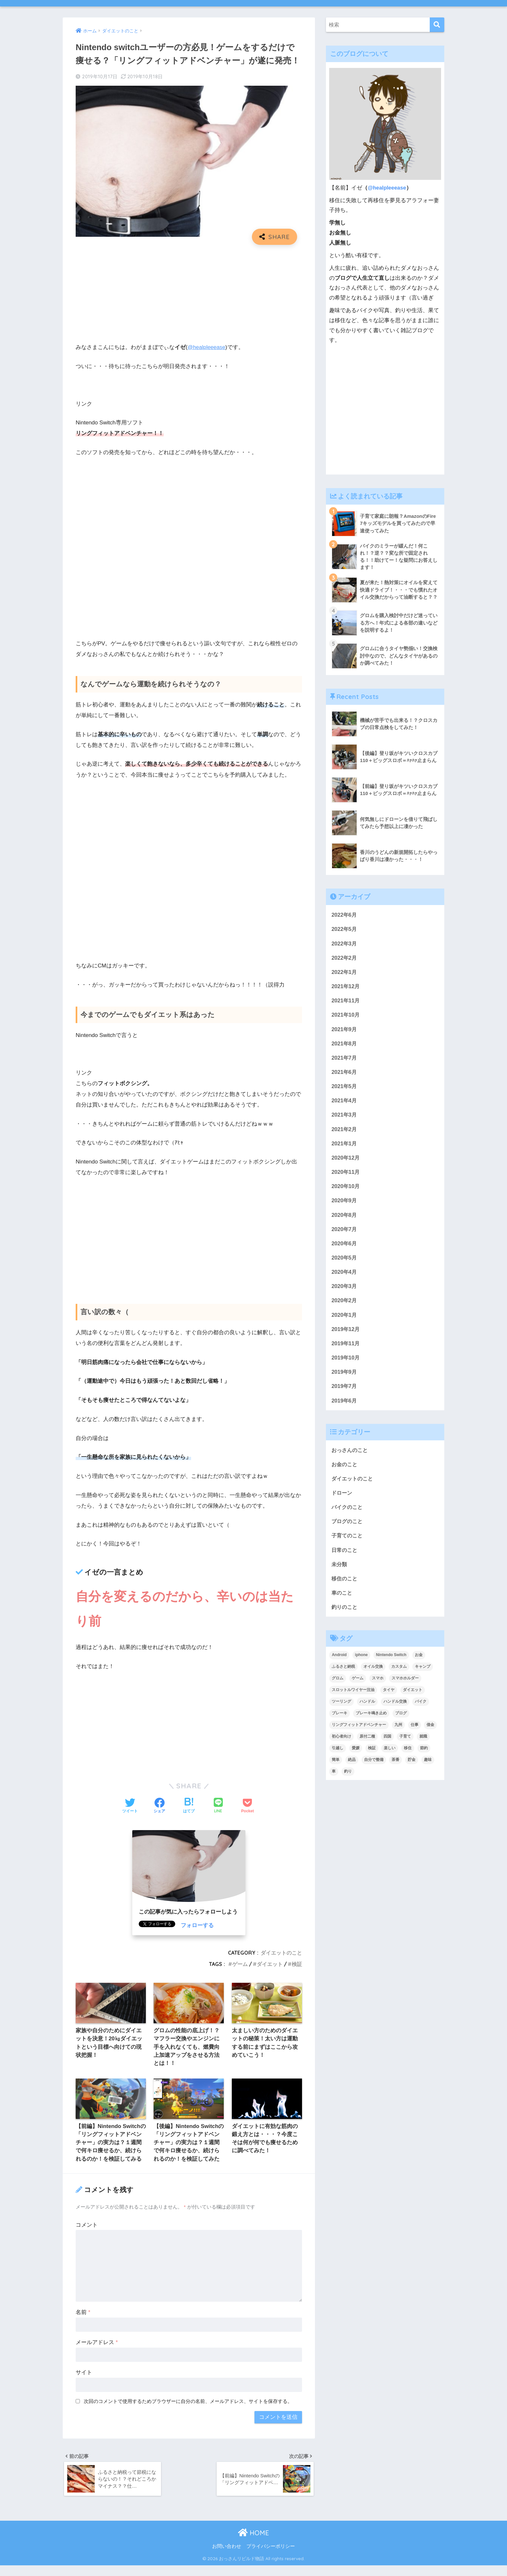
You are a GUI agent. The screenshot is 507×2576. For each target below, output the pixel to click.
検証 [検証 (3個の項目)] (372, 1756)
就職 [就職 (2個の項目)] (423, 1744)
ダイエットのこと (281, 1952)
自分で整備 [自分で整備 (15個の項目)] (373, 1768)
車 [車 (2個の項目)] (334, 1779)
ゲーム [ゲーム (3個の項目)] (357, 1686)
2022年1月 (344, 973)
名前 (83, 2322)
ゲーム (240, 1963)
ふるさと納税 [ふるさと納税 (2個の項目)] (343, 1675)
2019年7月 (344, 1392)
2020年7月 (344, 1233)
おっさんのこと (350, 1456)
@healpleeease (207, 347)
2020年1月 (344, 1319)
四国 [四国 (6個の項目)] (387, 1744)
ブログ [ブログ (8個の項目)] (401, 1721)
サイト (84, 2382)
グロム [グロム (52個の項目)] (337, 1686)
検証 (297, 1963)
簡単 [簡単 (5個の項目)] (336, 1768)
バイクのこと (347, 1514)
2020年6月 (344, 1247)
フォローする (197, 1925)
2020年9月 (344, 1204)
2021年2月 (344, 1132)
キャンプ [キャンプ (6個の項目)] (422, 1675)
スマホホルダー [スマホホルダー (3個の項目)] (405, 1686)
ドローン (342, 1499)
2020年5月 (344, 1262)
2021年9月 (344, 1030)
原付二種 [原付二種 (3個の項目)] (367, 1744)
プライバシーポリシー (270, 2557)
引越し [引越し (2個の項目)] (337, 1756)
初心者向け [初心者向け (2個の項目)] (341, 1744)
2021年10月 (346, 1016)
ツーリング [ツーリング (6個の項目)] (341, 1710)
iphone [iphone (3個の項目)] (361, 1663)
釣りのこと (345, 1615)
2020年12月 (346, 1161)
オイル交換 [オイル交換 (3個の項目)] (373, 1675)
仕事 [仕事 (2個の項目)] (414, 1733)
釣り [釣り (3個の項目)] (348, 1779)
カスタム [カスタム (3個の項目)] (399, 1675)
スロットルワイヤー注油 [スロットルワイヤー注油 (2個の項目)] (353, 1698)
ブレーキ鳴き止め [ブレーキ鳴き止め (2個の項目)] (371, 1721)
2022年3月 (344, 944)
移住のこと (345, 1586)
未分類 (339, 1572)
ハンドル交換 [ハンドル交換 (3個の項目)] (395, 1710)
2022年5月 (344, 929)
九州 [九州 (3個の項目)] (398, 1733)
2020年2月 (344, 1305)
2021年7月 (344, 1059)
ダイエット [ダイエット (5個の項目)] (412, 1698)
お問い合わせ (226, 2557)
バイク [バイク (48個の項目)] (420, 1710)
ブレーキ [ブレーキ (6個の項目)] (339, 1721)
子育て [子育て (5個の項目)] (405, 1744)
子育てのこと (347, 1543)
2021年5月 (344, 1088)
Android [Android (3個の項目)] (339, 1663)
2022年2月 (344, 958)
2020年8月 (344, 1219)
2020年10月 (346, 1189)
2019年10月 (346, 1363)
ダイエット (270, 1963)
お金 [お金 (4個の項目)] (419, 1663)
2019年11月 (346, 1349)
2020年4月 (344, 1276)
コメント (87, 2234)
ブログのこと (347, 1528)
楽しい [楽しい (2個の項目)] (389, 1756)
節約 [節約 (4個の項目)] (424, 1756)
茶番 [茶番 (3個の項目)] (395, 1768)
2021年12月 (346, 987)
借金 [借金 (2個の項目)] (430, 1733)
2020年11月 (346, 1175)
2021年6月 (344, 1074)
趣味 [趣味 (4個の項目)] (428, 1768)
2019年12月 (346, 1334)
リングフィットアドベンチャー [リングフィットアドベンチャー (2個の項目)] (359, 1733)
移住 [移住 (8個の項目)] (408, 1756)
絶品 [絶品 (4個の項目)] (352, 1768)
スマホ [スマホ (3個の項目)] (377, 1686)
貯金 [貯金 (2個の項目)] (411, 1768)
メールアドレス (97, 2352)
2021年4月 (344, 1103)
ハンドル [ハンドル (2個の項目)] (367, 1710)
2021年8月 (344, 1045)
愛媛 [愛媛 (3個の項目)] (356, 1756)
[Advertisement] (189, 296)
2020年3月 (344, 1291)
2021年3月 (344, 1117)
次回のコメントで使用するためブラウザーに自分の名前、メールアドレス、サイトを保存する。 (188, 2411)
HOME (253, 2543)
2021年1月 (344, 1146)
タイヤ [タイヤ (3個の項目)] (388, 1698)
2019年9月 (344, 1377)
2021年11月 (346, 1002)
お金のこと (345, 1471)
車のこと (342, 1601)
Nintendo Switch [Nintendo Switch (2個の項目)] (391, 1663)
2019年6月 (344, 1406)
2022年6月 (344, 915)
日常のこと (345, 1557)
